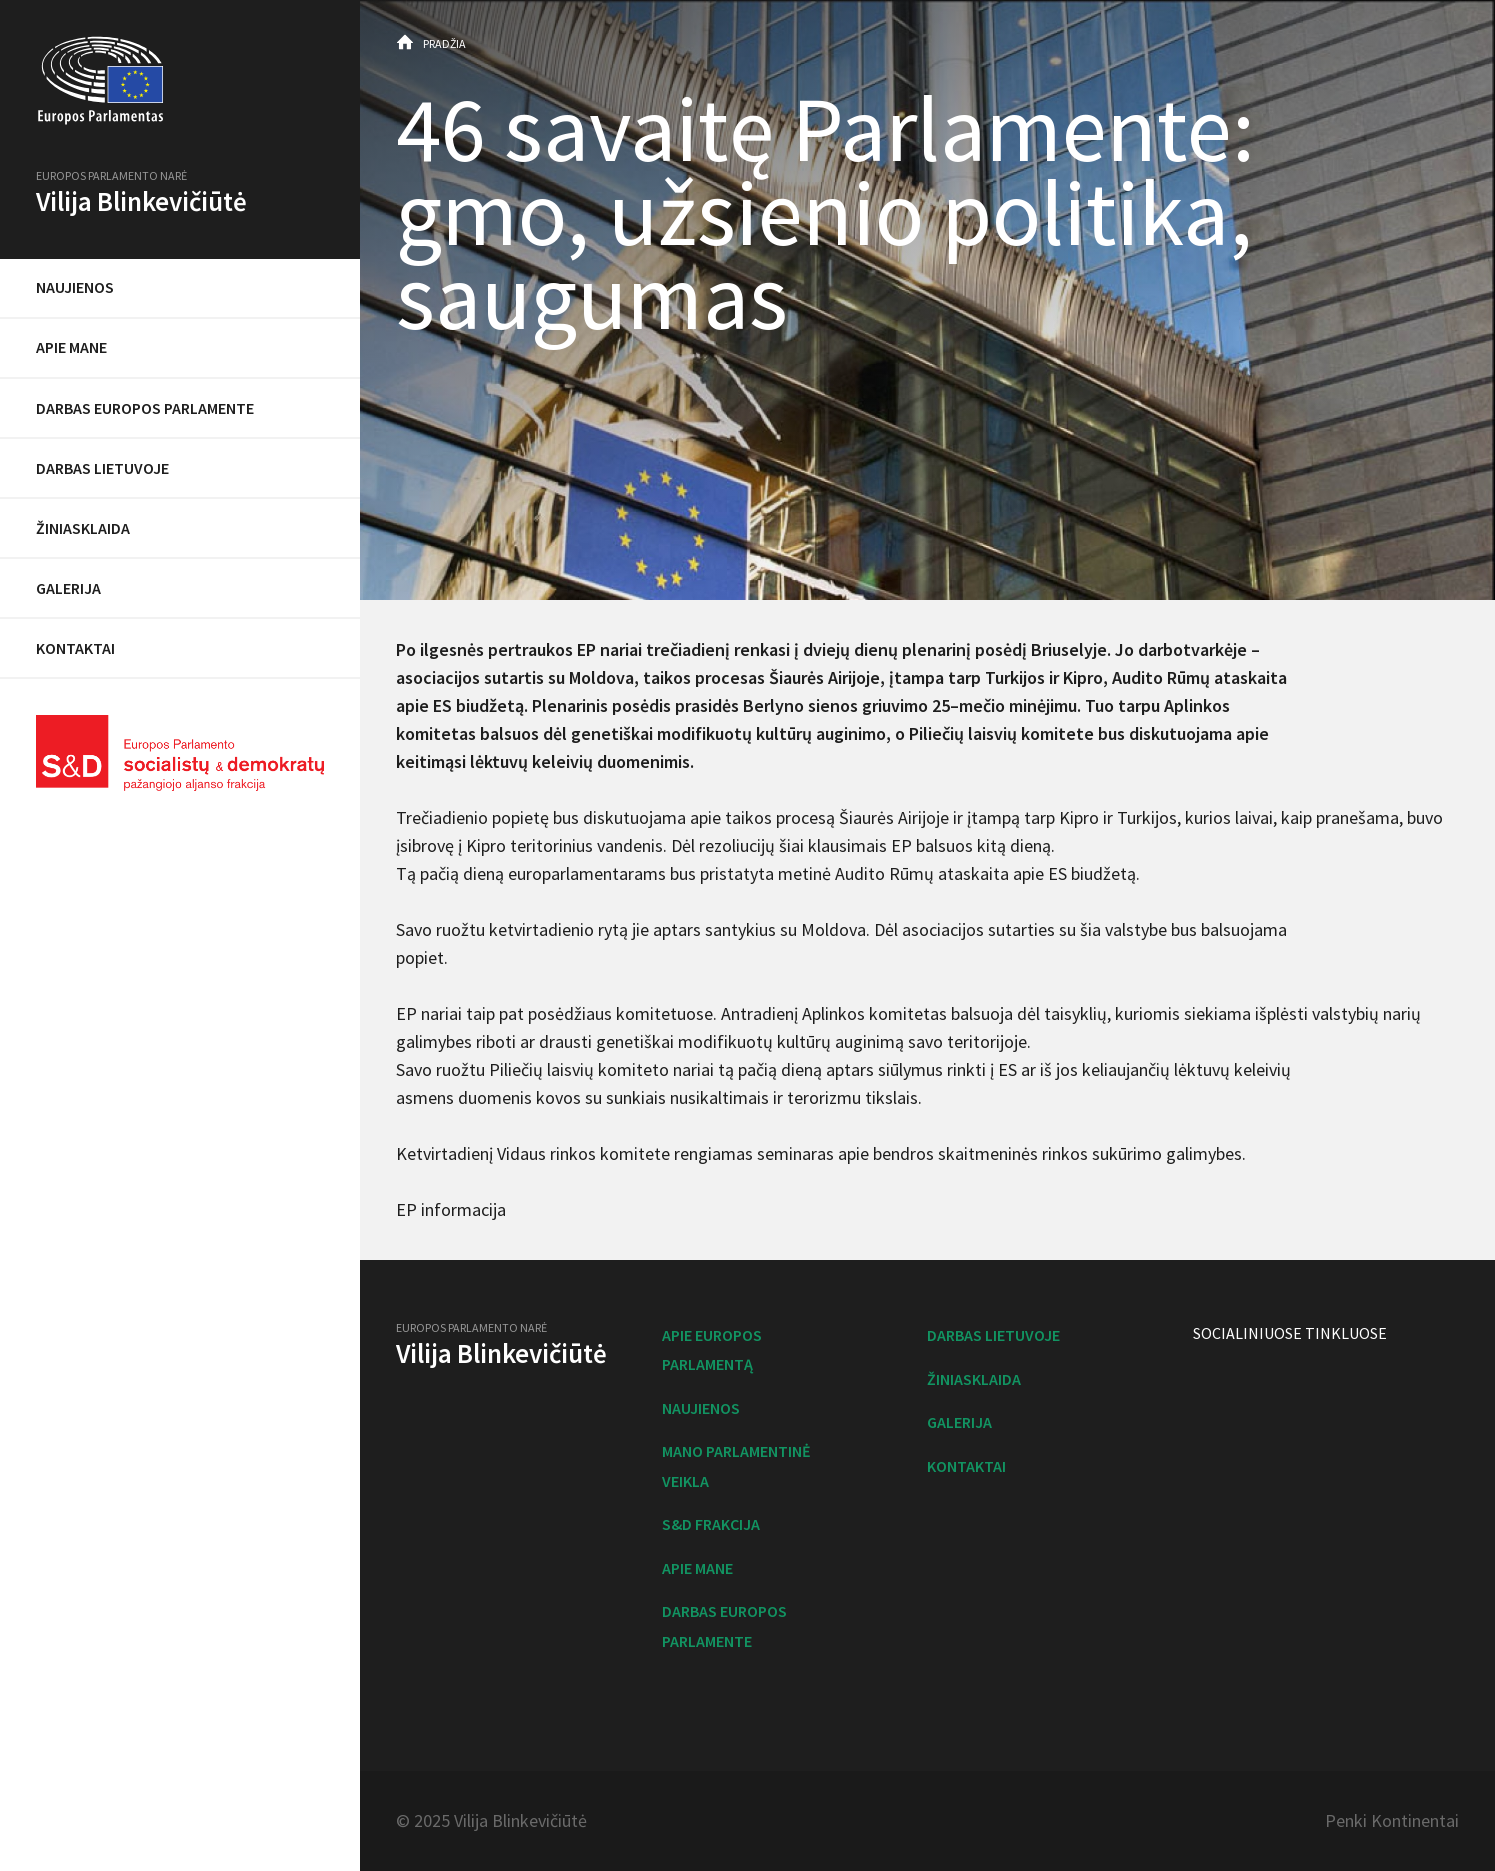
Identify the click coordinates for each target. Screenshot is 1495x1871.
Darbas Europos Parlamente (145, 408)
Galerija (68, 588)
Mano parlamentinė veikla (736, 1465)
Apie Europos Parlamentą (712, 1349)
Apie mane (71, 347)
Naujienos (75, 287)
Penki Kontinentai (1392, 1820)
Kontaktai (75, 648)
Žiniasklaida (83, 528)
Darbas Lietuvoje (102, 468)
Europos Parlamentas (180, 81)
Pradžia (444, 43)
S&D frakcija (711, 1524)
